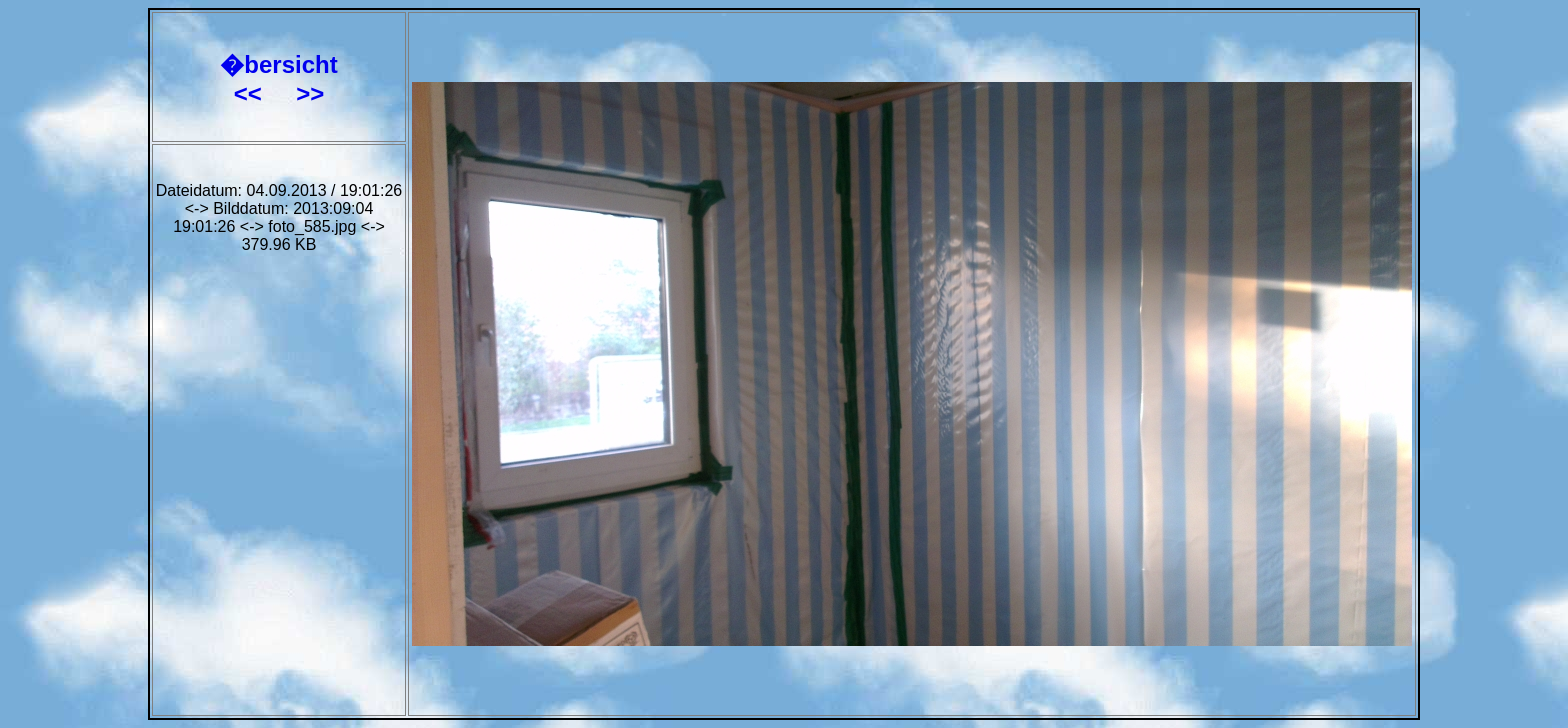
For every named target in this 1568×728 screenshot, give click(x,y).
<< (251, 93)
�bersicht (278, 64)
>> (310, 93)
